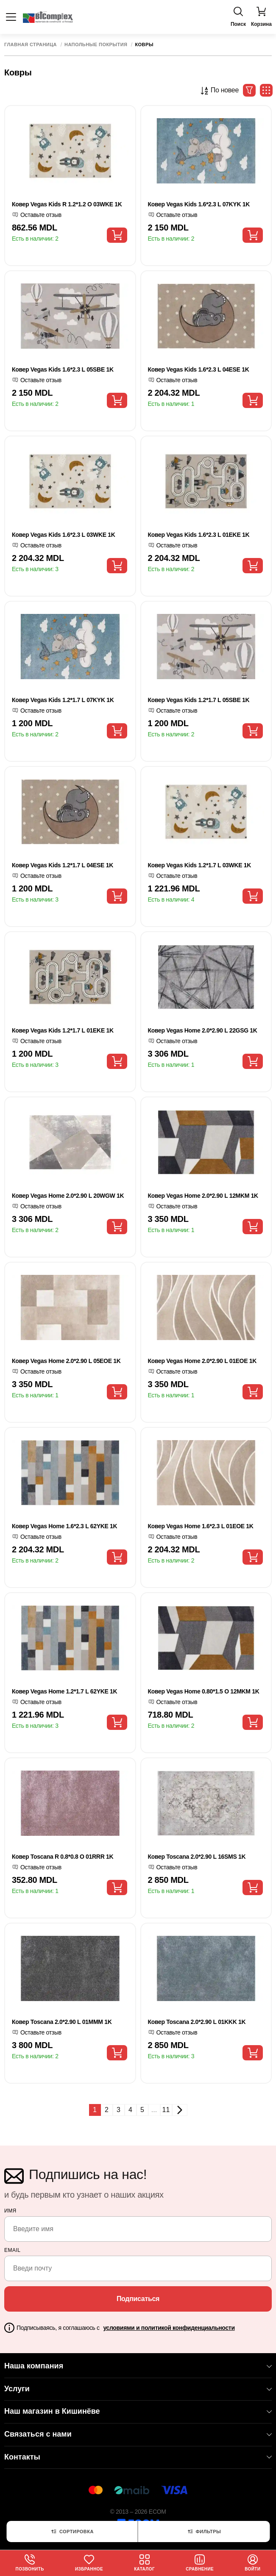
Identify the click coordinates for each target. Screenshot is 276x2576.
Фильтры (204, 2531)
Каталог (144, 2562)
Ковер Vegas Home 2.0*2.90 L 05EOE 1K (66, 1360)
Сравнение (200, 2562)
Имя (10, 2211)
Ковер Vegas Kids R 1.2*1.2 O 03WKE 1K (67, 204)
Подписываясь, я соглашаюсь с (126, 2327)
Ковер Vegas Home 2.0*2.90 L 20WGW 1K (68, 1195)
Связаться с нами (138, 2434)
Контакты (138, 2457)
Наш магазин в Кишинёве (138, 2411)
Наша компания (138, 2366)
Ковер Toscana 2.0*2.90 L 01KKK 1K (197, 2021)
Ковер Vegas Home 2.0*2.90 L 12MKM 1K (203, 1195)
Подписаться (138, 2298)
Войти (252, 2562)
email (12, 2250)
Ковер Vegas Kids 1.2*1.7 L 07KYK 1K (63, 700)
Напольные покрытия (95, 44)
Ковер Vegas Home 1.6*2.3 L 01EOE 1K (201, 1526)
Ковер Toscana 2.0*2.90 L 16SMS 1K (197, 1856)
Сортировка (72, 2531)
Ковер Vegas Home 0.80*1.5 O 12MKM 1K (203, 1691)
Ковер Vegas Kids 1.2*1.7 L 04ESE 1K (62, 865)
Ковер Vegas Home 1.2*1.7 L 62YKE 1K (64, 1691)
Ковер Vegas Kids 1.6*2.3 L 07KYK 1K (199, 204)
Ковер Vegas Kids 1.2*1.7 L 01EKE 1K (63, 1030)
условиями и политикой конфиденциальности (168, 2327)
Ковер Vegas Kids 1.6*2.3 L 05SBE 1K (63, 369)
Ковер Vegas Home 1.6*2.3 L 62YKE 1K (64, 1526)
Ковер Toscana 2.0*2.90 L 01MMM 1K (62, 2021)
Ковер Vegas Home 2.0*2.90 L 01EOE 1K (202, 1360)
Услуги (138, 2388)
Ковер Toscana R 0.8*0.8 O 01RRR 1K (62, 1856)
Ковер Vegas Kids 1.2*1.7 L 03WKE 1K (199, 865)
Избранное (89, 2562)
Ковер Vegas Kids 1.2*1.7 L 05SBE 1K (199, 700)
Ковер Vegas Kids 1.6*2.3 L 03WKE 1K (63, 534)
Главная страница (30, 44)
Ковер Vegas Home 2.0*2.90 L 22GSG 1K (202, 1030)
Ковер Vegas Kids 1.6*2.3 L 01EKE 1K (199, 534)
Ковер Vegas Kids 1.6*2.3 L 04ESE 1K (198, 369)
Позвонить (30, 2562)
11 (166, 2109)
